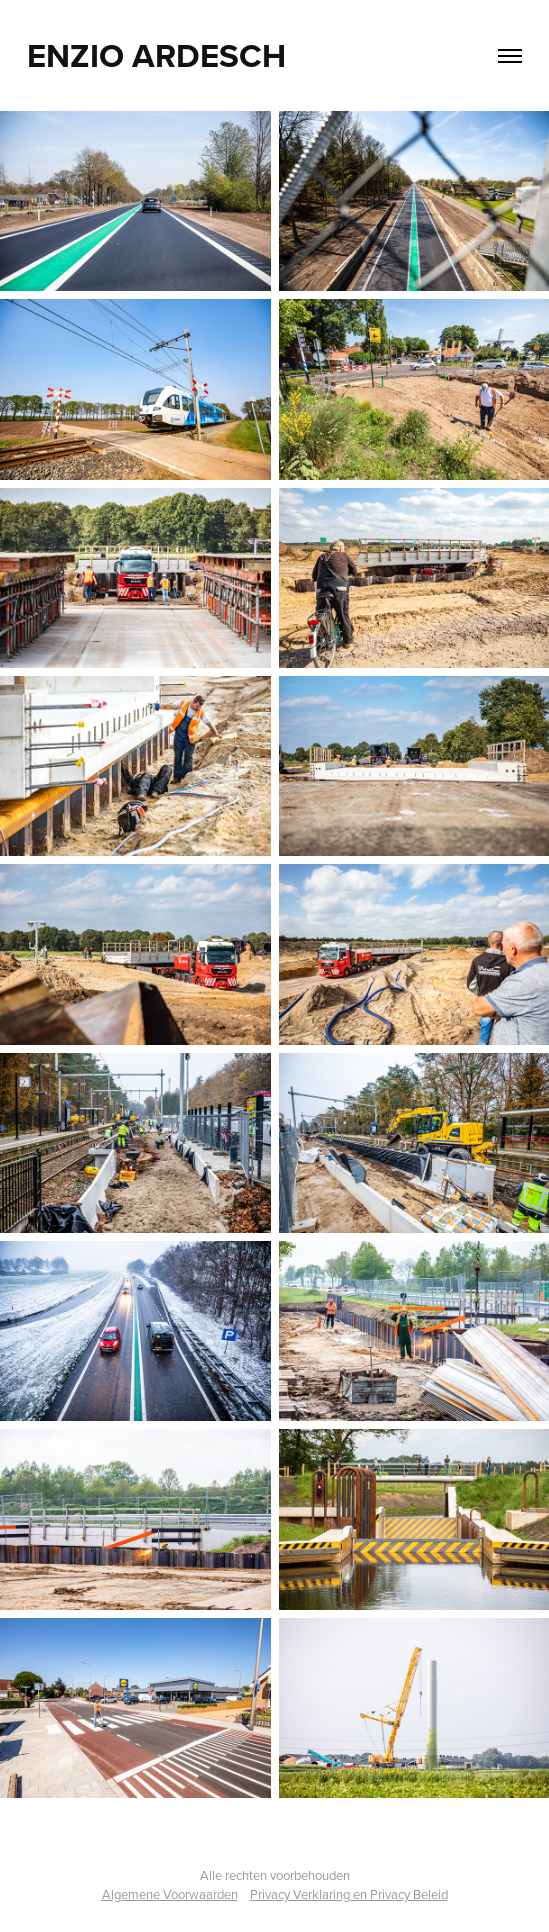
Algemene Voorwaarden (170, 1894)
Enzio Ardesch (156, 55)
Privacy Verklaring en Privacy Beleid (349, 1894)
